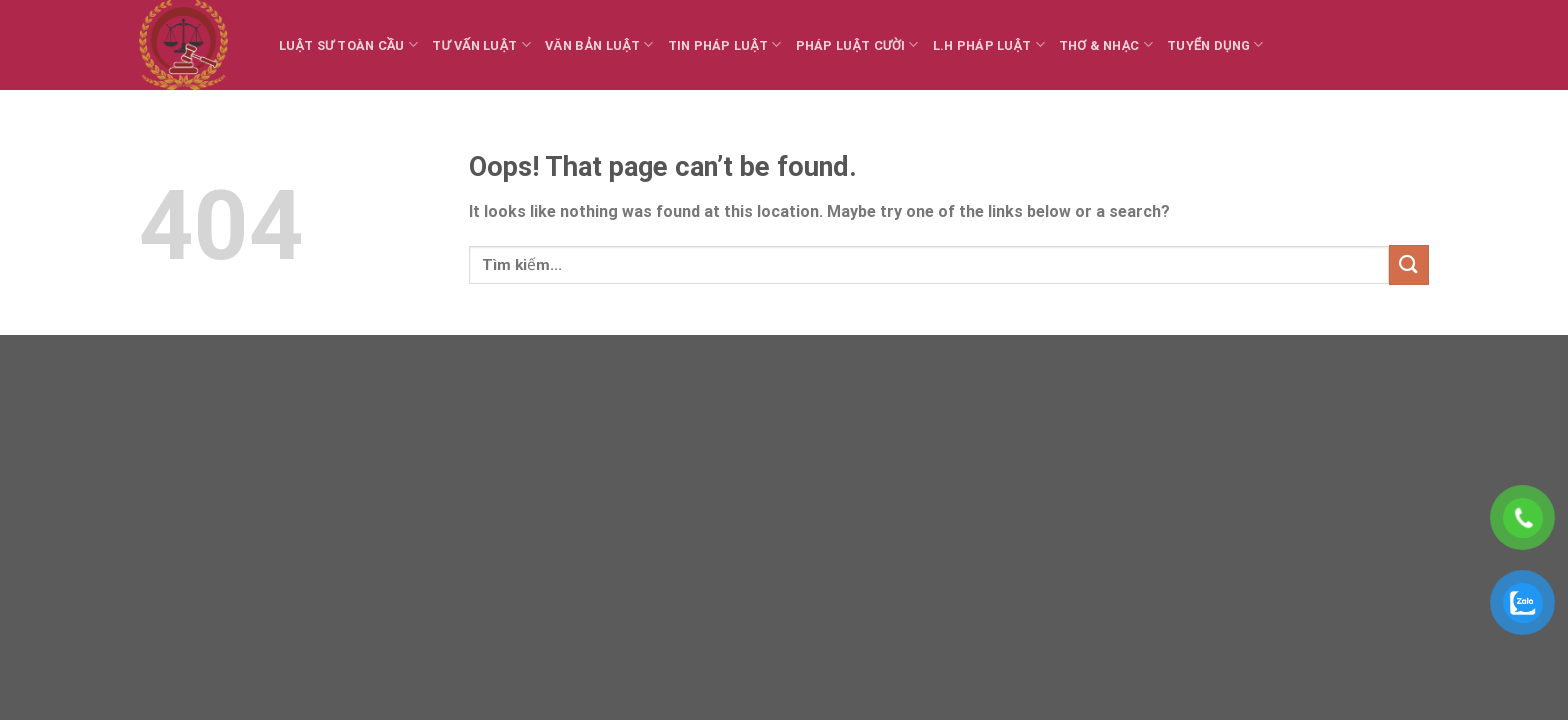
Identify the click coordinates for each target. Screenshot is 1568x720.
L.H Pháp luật (989, 44)
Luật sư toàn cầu (348, 44)
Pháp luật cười (857, 44)
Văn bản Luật (599, 44)
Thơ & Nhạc (1106, 44)
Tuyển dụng (1215, 44)
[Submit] (1409, 264)
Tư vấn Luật (481, 44)
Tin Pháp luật (725, 44)
